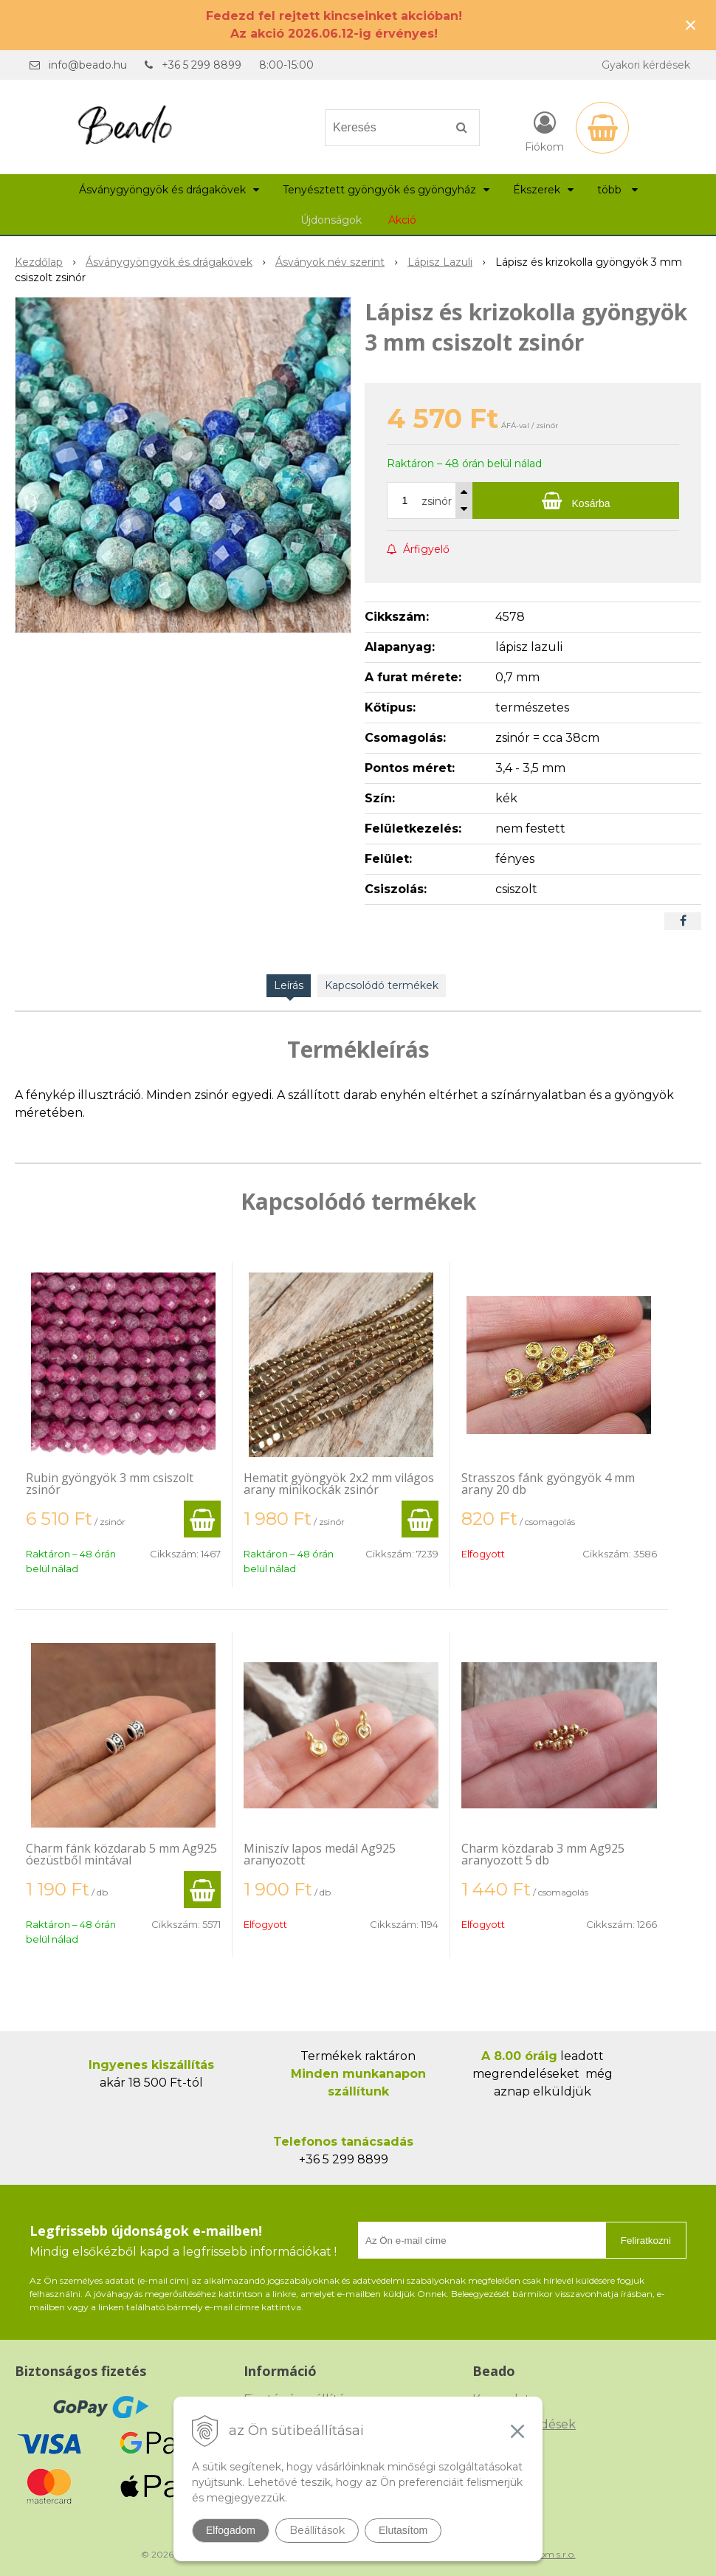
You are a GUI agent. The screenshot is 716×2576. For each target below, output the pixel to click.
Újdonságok (331, 220)
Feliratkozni (646, 2240)
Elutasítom (403, 2530)
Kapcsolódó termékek (381, 985)
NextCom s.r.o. (545, 2554)
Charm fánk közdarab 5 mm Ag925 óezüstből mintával (121, 1854)
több (617, 189)
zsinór (436, 501)
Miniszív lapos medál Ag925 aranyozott (320, 1854)
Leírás (288, 985)
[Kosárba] (575, 500)
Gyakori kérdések (646, 65)
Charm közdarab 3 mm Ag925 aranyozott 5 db (542, 1854)
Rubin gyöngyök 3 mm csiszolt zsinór (109, 1484)
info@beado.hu (88, 65)
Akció (402, 220)
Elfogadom (230, 2530)
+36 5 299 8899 (201, 65)
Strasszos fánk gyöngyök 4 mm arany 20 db (548, 1484)
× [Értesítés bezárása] (691, 25)
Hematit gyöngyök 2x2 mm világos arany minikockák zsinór (339, 1484)
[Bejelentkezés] (544, 130)
